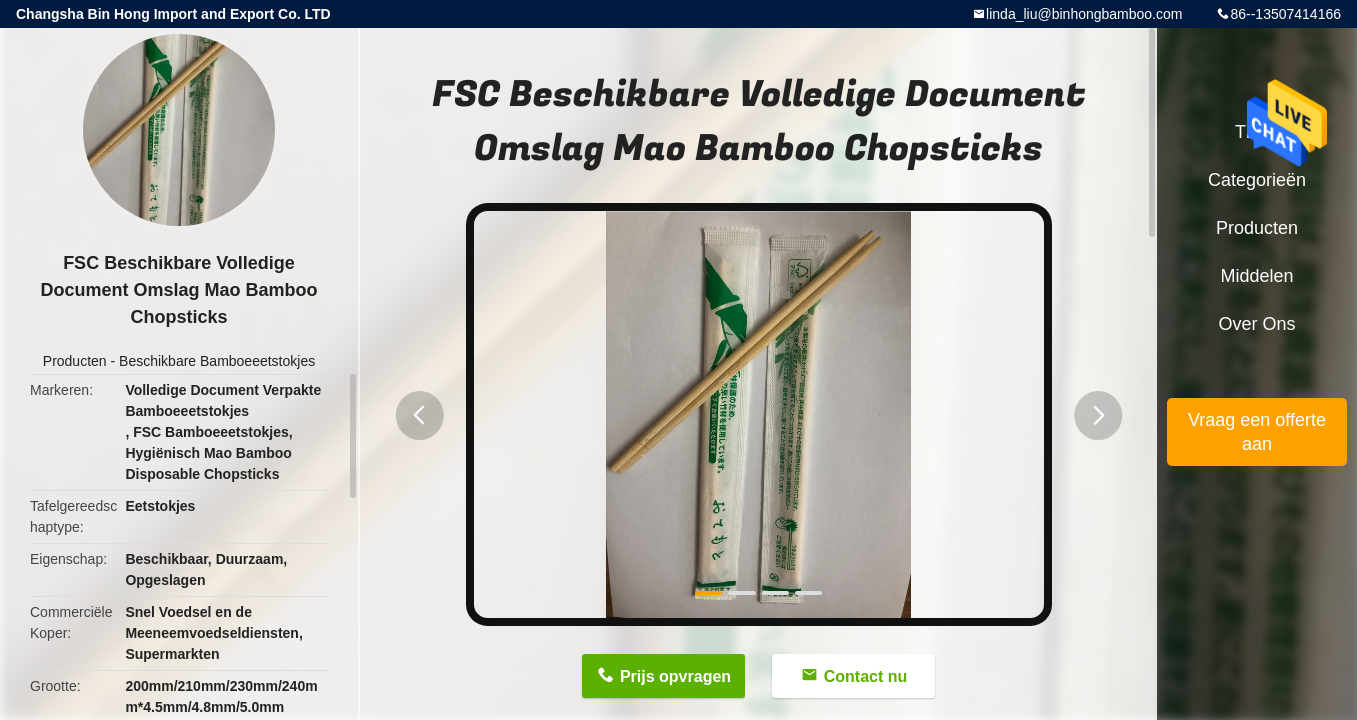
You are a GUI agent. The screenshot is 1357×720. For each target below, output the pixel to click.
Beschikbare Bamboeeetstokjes (217, 361)
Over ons (1256, 324)
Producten (75, 361)
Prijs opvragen (675, 676)
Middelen (1256, 276)
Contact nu (866, 676)
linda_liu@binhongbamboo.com (1084, 14)
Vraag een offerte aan (1257, 432)
